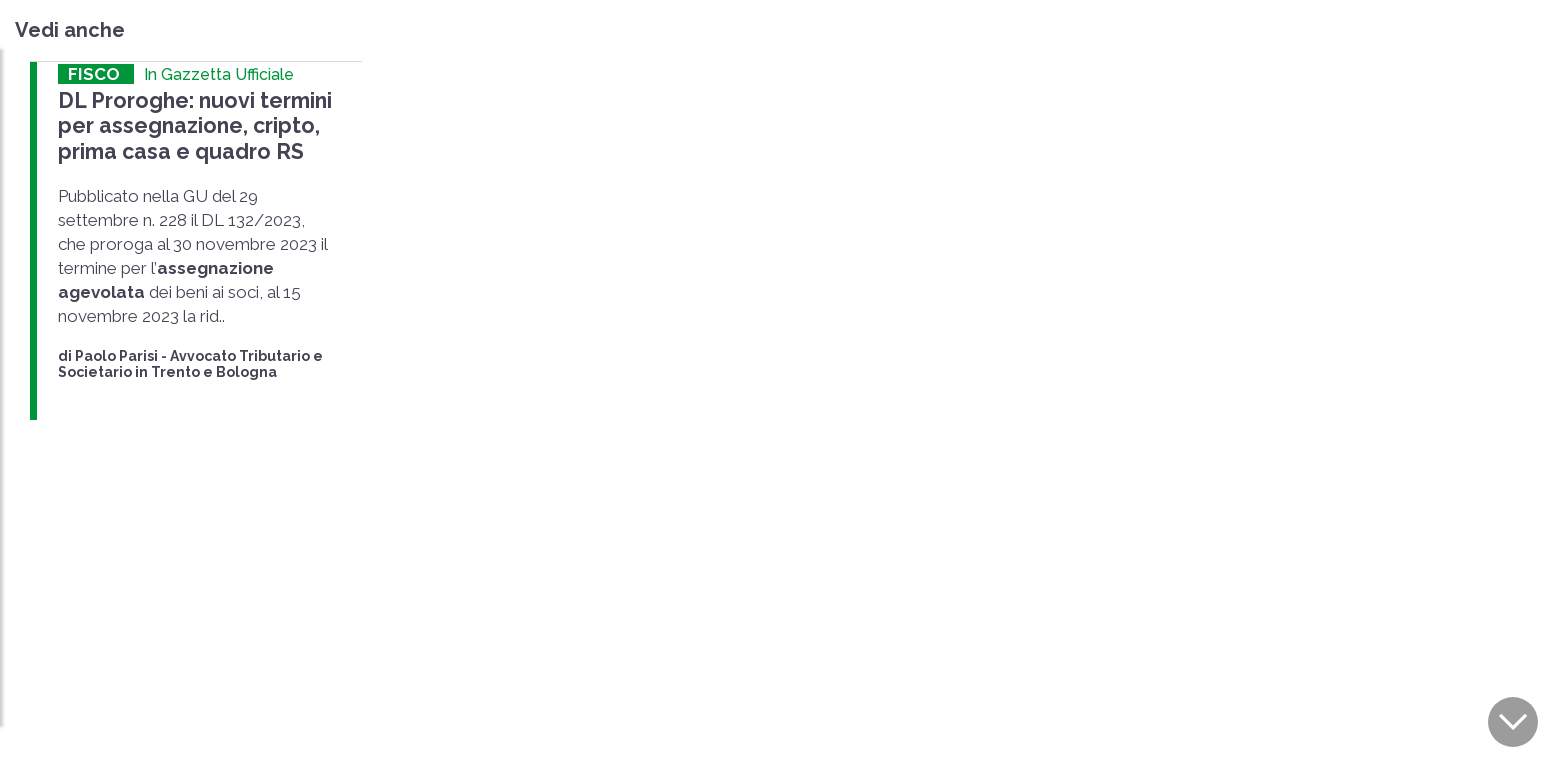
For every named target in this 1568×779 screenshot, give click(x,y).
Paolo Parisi (116, 355)
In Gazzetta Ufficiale (219, 74)
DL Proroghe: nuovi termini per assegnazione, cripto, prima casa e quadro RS (193, 125)
